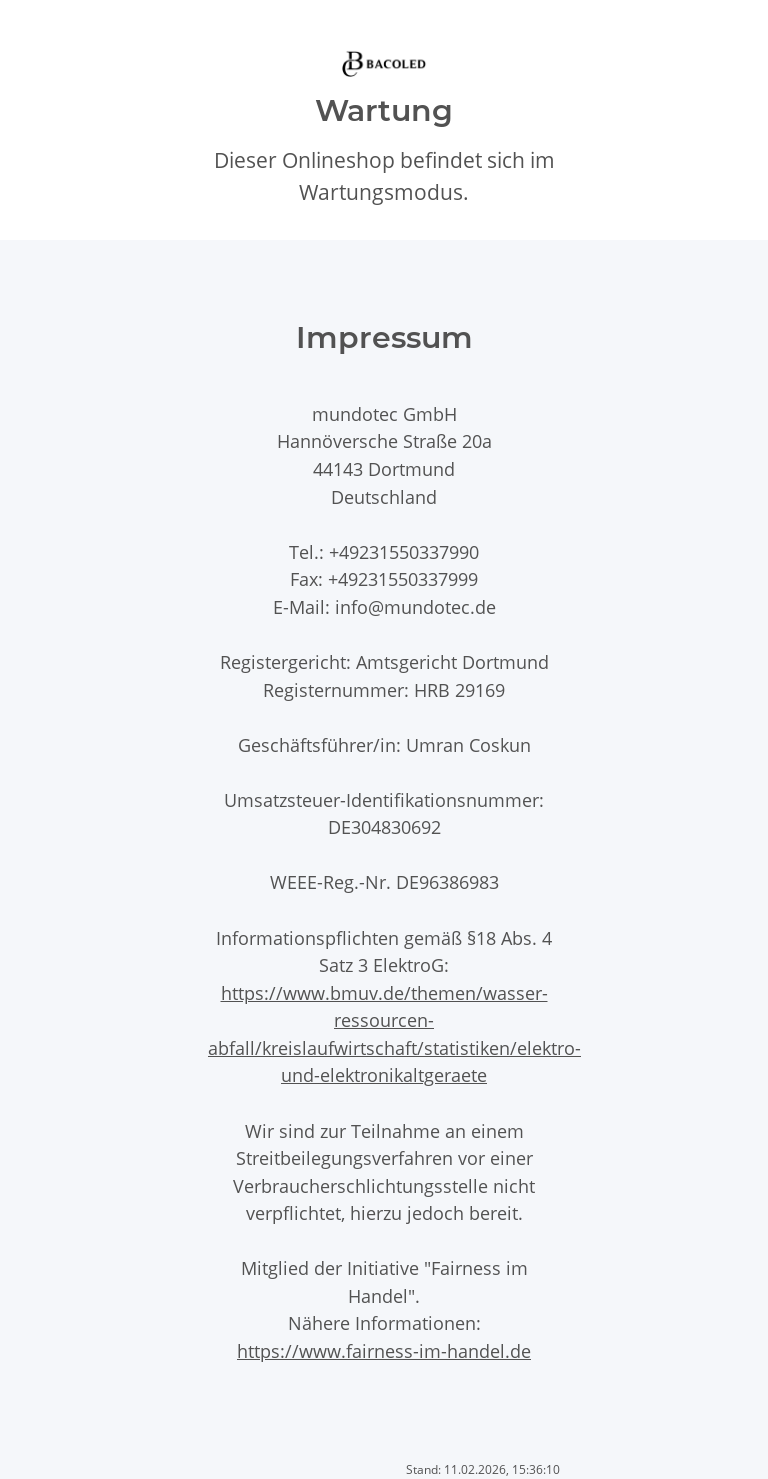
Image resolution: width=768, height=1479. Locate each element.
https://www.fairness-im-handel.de (384, 1350)
